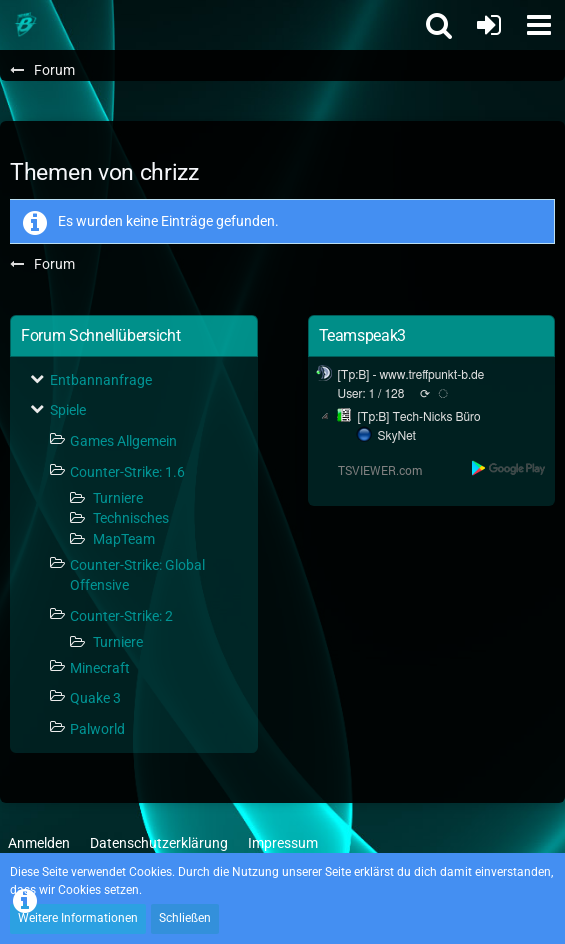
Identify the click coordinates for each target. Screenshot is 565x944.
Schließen (185, 918)
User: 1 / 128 (371, 394)
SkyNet (397, 436)
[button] (539, 25)
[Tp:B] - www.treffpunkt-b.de (411, 375)
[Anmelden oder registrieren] (489, 25)
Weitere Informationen (78, 918)
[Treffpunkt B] (25, 25)
